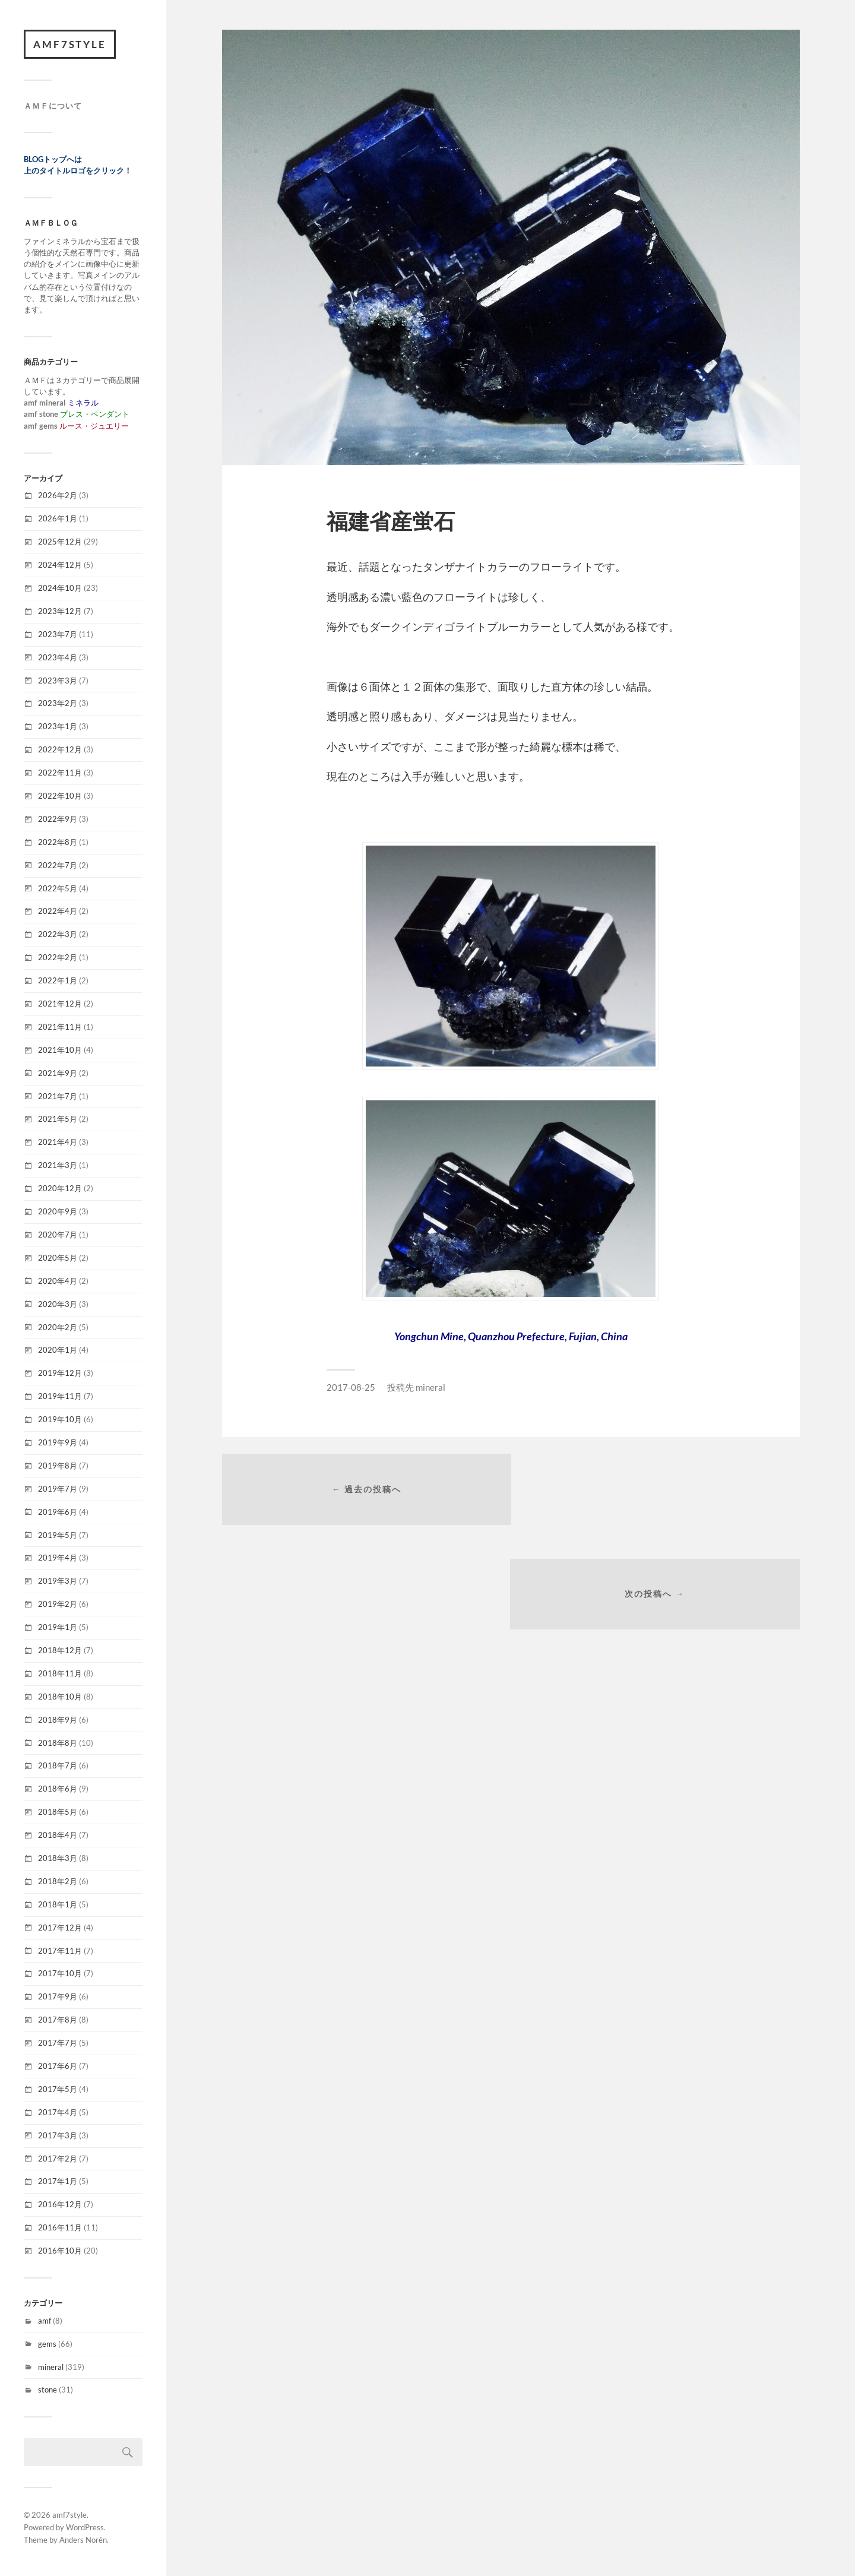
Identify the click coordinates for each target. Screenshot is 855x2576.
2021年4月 (57, 1142)
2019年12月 (60, 1373)
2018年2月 (57, 1881)
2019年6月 (57, 1512)
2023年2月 (57, 703)
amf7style (70, 44)
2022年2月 (57, 958)
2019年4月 (57, 1558)
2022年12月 (60, 750)
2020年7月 (57, 1235)
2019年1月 (57, 1627)
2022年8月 (57, 842)
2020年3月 (57, 1304)
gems (47, 2344)
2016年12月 (60, 2205)
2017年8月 (57, 2020)
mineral (51, 2367)
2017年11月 (60, 1950)
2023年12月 (60, 611)
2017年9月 (57, 1997)
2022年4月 (57, 911)
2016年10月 (60, 2251)
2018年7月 (57, 1766)
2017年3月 (57, 2135)
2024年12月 (60, 565)
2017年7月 (57, 2043)
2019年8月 (57, 1465)
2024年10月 (60, 588)
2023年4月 (57, 657)
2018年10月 (60, 1696)
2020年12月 (60, 1189)
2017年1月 (57, 2181)
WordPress (85, 2528)
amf (44, 2320)
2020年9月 (57, 1212)
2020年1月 (57, 1350)
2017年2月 (57, 2158)
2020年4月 (57, 1281)
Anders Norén (83, 2540)
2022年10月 (60, 796)
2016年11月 (60, 2228)
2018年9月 (57, 1719)
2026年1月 (57, 519)
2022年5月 (57, 888)
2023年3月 (57, 680)
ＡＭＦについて (53, 106)
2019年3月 (57, 1581)
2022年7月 (57, 865)
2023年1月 (57, 727)
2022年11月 (60, 773)
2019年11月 (60, 1396)
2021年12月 (60, 1004)
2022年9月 (57, 819)
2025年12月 (60, 542)
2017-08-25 (351, 1387)
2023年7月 (57, 634)
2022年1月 (57, 981)
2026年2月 (57, 496)
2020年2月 (57, 1327)
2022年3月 (57, 934)
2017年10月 (60, 1974)
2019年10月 (60, 1420)
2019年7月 (57, 1488)
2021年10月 (60, 1050)
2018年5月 (57, 1812)
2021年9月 (57, 1073)
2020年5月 (57, 1257)
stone (47, 2390)
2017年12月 (60, 1927)
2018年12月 (60, 1651)
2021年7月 (57, 1096)
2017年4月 (57, 2112)
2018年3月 (57, 1858)
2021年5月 (57, 1119)
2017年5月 (57, 2089)
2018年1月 (57, 1904)
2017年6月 (57, 2066)
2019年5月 (57, 1535)
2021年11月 (60, 1026)
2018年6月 (57, 1789)
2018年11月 (60, 1673)
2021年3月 (57, 1165)
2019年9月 (57, 1443)
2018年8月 (57, 1743)
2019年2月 (57, 1604)
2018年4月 (57, 1835)
